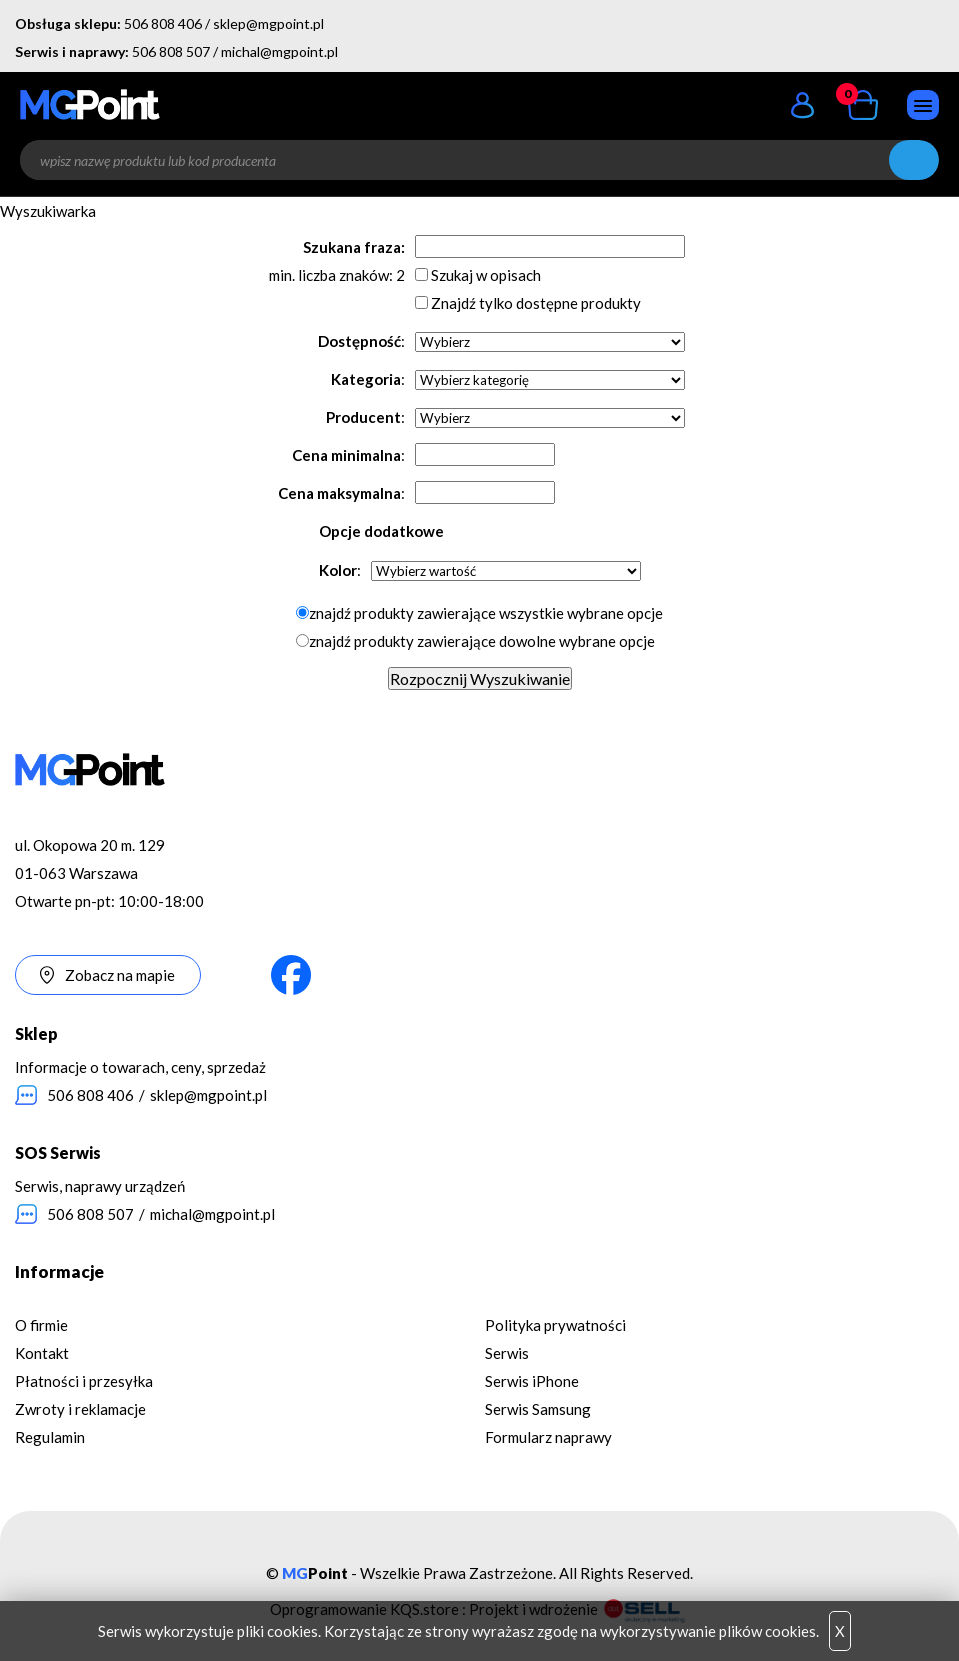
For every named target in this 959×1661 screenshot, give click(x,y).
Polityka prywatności (555, 1325)
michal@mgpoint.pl (279, 51)
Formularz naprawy (548, 1437)
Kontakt (42, 1353)
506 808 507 (171, 51)
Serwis (507, 1353)
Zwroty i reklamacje (80, 1409)
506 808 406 (163, 23)
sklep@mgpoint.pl (268, 23)
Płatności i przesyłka (84, 1381)
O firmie (41, 1325)
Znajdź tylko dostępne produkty (536, 303)
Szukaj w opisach (486, 275)
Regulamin (50, 1437)
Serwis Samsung (538, 1409)
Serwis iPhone (532, 1381)
